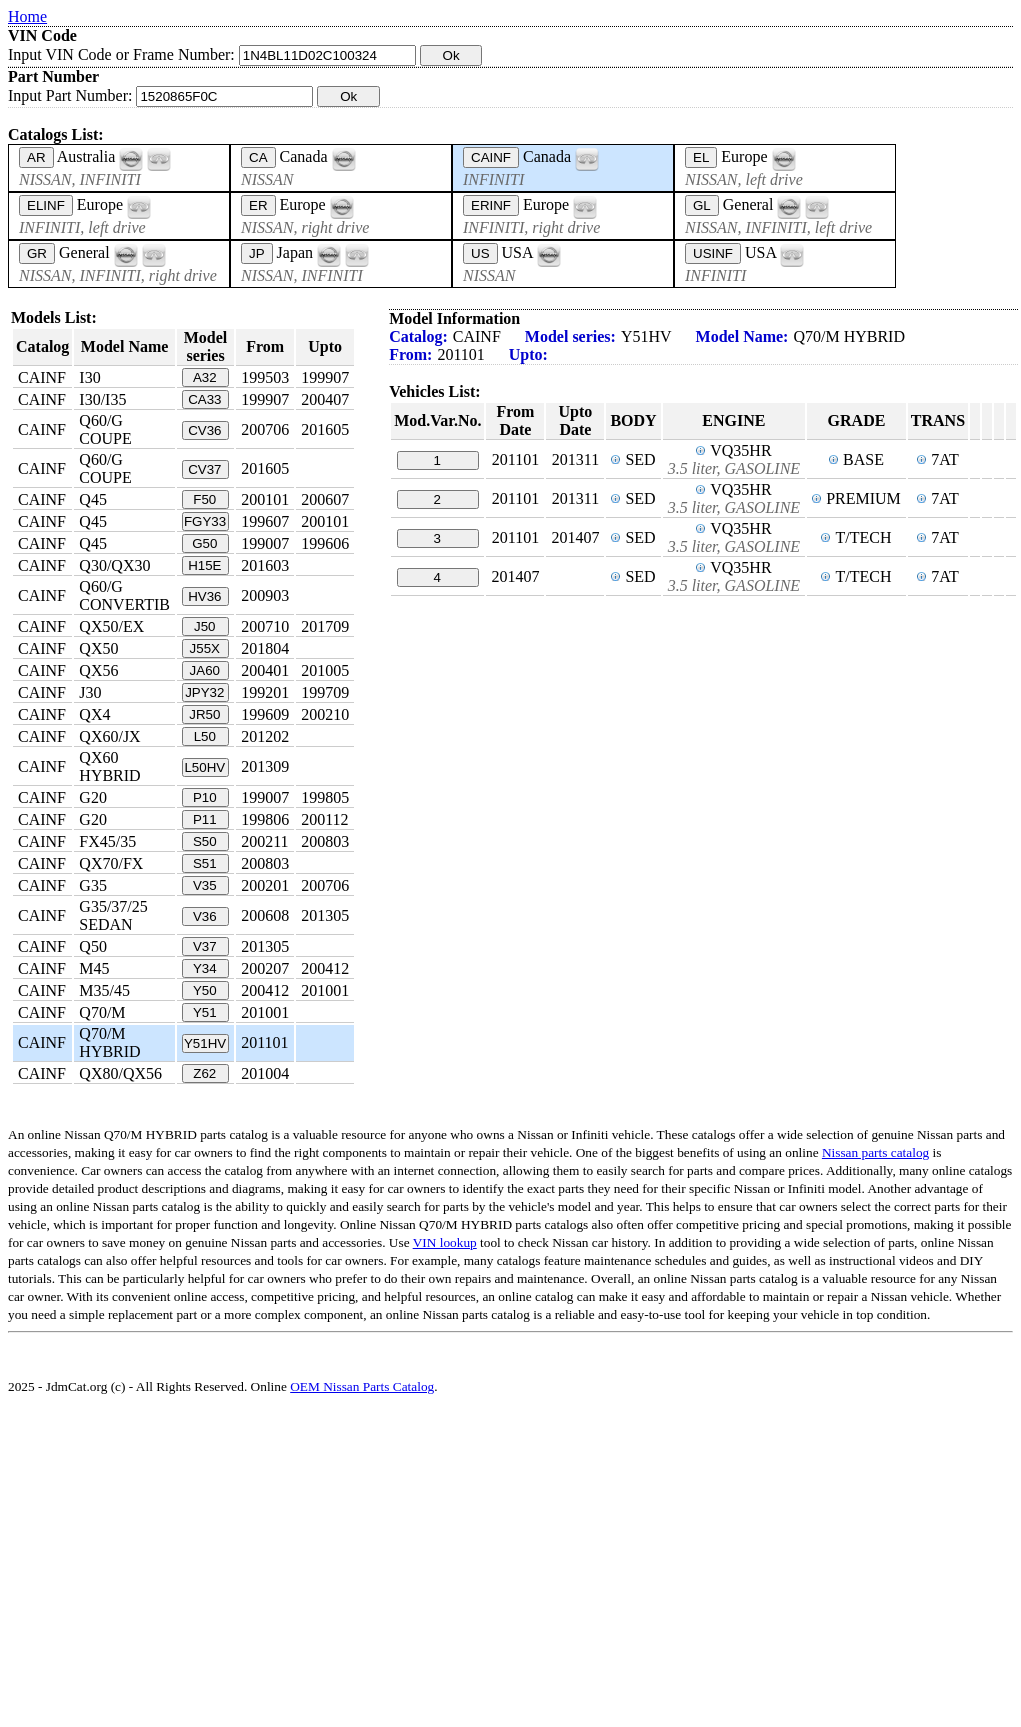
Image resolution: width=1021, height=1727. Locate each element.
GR (37, 253)
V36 (205, 916)
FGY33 (205, 521)
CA (258, 157)
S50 (205, 841)
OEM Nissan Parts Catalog (362, 1386)
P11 (205, 819)
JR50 (204, 714)
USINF (713, 253)
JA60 (205, 670)
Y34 (205, 968)
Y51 (205, 1012)
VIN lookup (445, 1242)
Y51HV (205, 1043)
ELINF (46, 205)
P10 (205, 797)
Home (27, 16)
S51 (205, 863)
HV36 (204, 596)
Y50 (205, 990)
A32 (205, 377)
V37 (205, 946)
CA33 (204, 399)
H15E (204, 565)
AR (36, 157)
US (480, 253)
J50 (205, 626)
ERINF (491, 205)
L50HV (204, 767)
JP (257, 253)
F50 (204, 499)
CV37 (204, 469)
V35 (205, 885)
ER (258, 205)
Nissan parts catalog (875, 1152)
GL (702, 205)
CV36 (204, 430)
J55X (205, 648)
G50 (204, 543)
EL (701, 157)
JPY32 (204, 692)
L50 (205, 736)
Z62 (204, 1073)
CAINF (491, 157)
